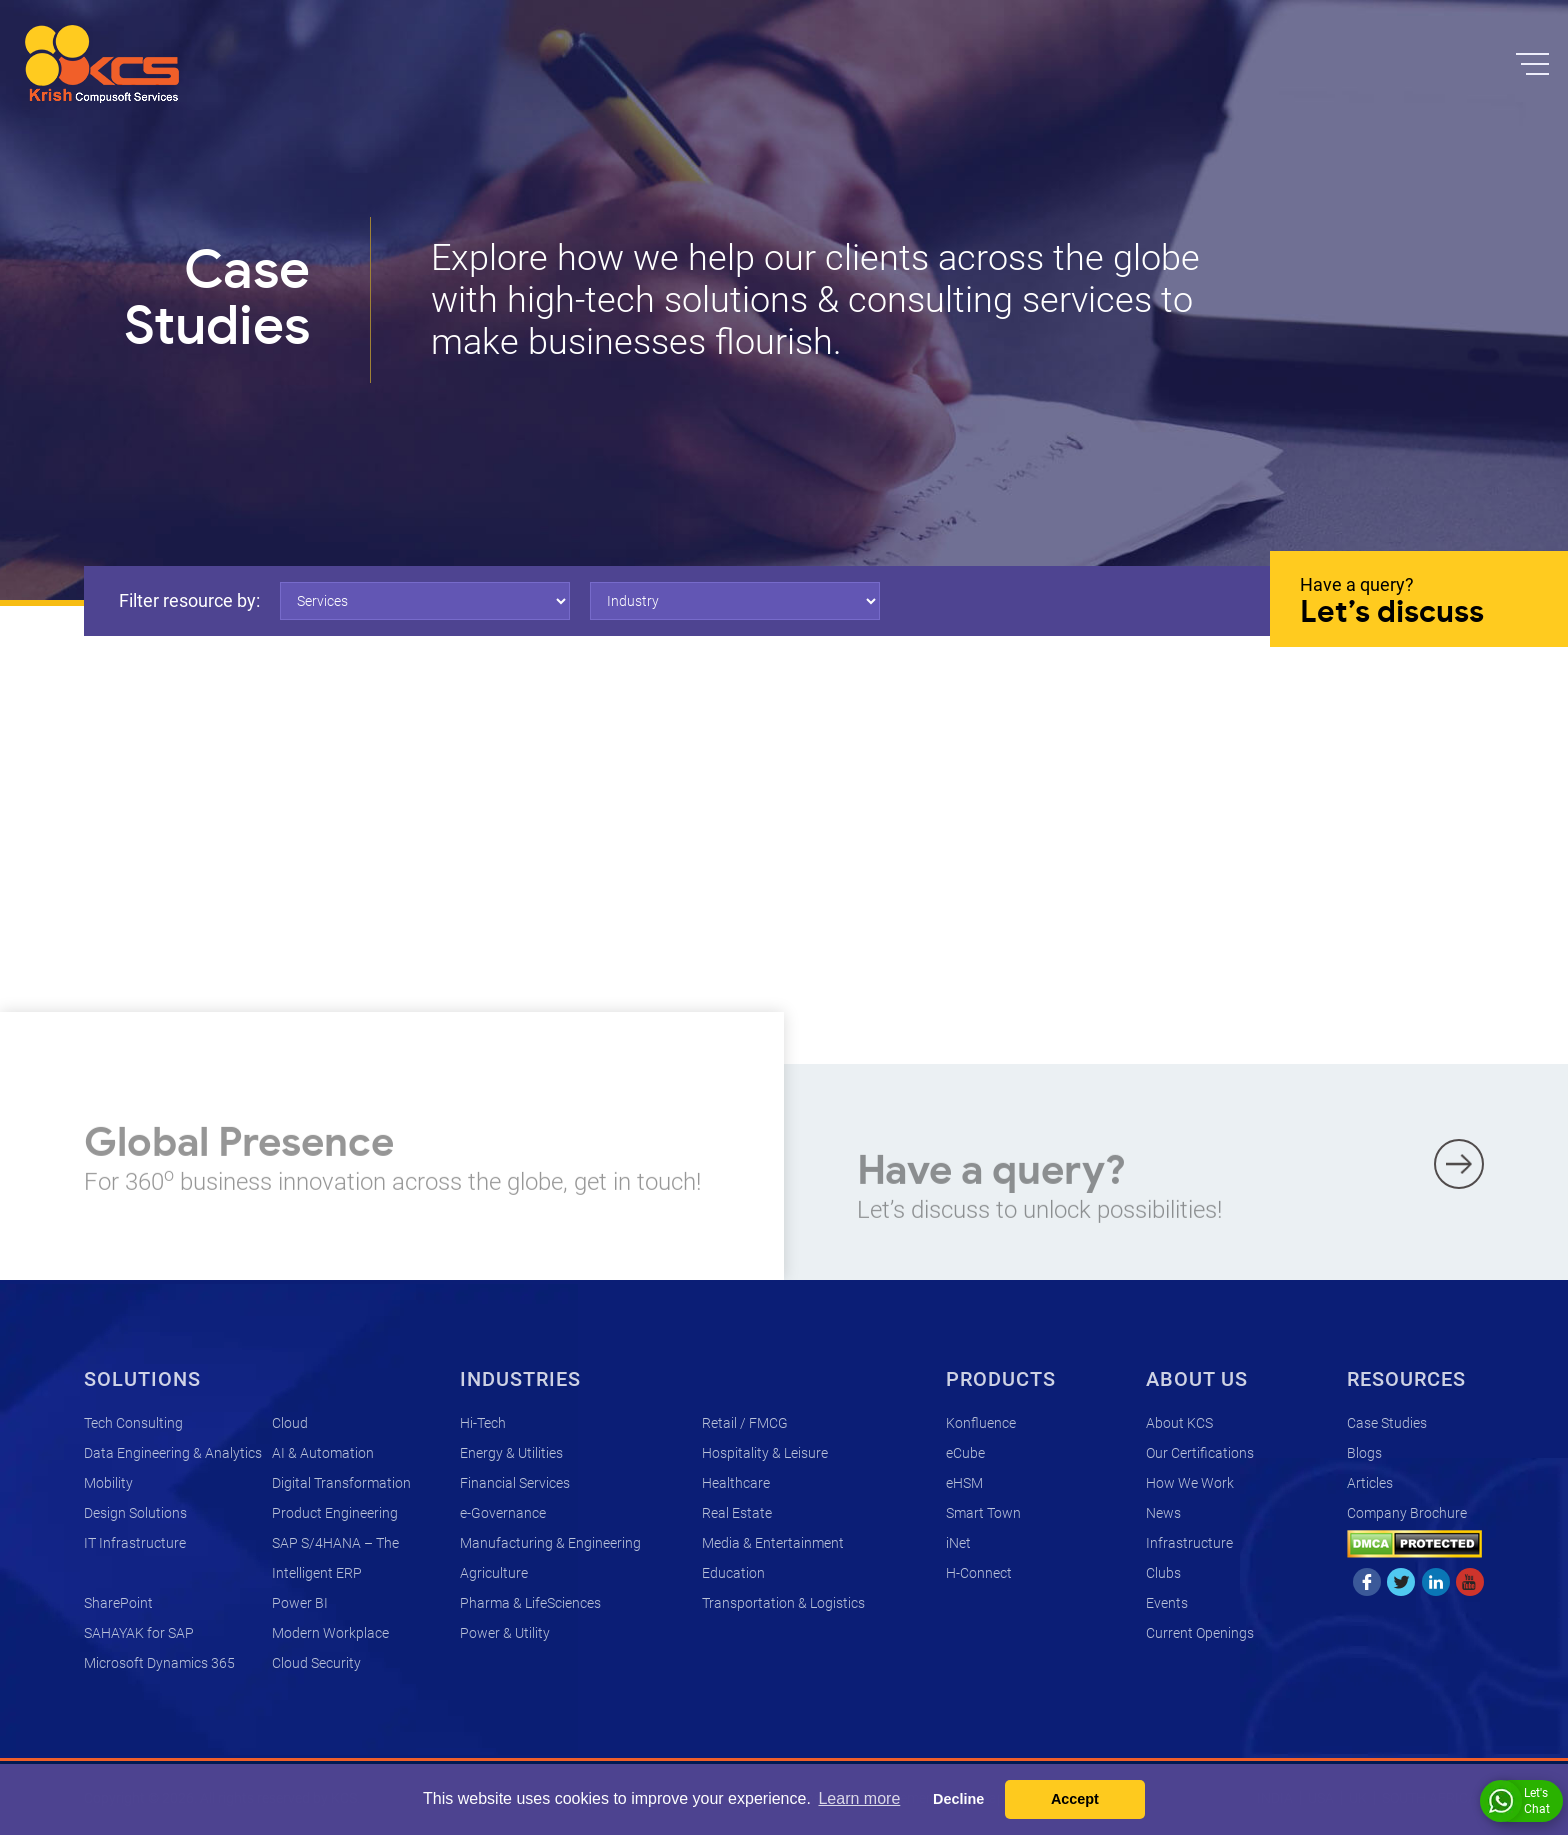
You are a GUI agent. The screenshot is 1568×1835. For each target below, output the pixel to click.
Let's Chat (1519, 1801)
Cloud (290, 1423)
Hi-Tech (483, 1423)
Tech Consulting (133, 1423)
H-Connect (979, 1573)
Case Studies (1387, 1423)
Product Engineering (335, 1513)
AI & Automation (323, 1453)
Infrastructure (1189, 1543)
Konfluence (981, 1423)
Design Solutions (135, 1513)
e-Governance (503, 1513)
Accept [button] (1075, 1799)
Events (1167, 1603)
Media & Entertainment (773, 1543)
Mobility (108, 1483)
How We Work (1190, 1483)
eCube (965, 1453)
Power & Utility (505, 1633)
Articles (1370, 1483)
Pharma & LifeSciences (530, 1603)
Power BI (300, 1603)
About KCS (1179, 1423)
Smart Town (983, 1513)
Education (733, 1573)
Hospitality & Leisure (765, 1453)
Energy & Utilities (511, 1453)
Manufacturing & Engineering (550, 1543)
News (1163, 1513)
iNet (958, 1543)
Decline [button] (958, 1799)
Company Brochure (1407, 1513)
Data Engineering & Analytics (173, 1453)
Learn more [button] (859, 1798)
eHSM (964, 1483)
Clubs (1163, 1573)
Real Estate (737, 1513)
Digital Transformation (341, 1483)
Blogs (1364, 1453)
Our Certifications (1200, 1453)
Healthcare (736, 1483)
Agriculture (494, 1573)
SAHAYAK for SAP (139, 1633)
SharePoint (118, 1603)
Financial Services (515, 1483)
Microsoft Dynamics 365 (159, 1663)
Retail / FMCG (745, 1423)
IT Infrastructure (135, 1543)
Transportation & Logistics (783, 1603)
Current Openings (1200, 1633)
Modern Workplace (330, 1633)
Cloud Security (316, 1663)
